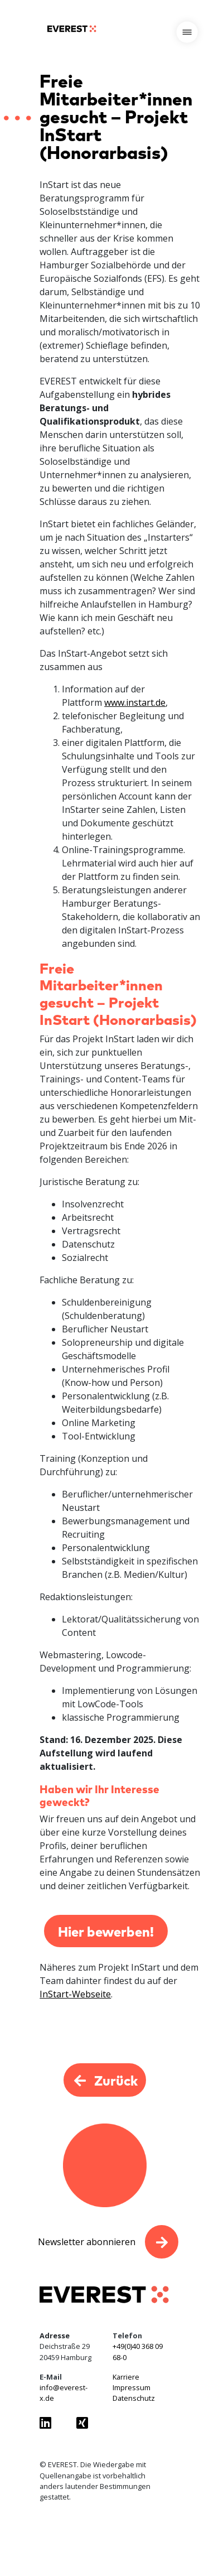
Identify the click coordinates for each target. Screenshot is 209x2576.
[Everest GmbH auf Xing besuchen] (86, 2423)
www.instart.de (135, 702)
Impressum (131, 2387)
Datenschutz (134, 2398)
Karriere (126, 2377)
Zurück (105, 2080)
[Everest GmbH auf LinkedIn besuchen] (50, 2423)
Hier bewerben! (106, 1931)
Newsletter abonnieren (86, 2242)
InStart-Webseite (75, 1994)
